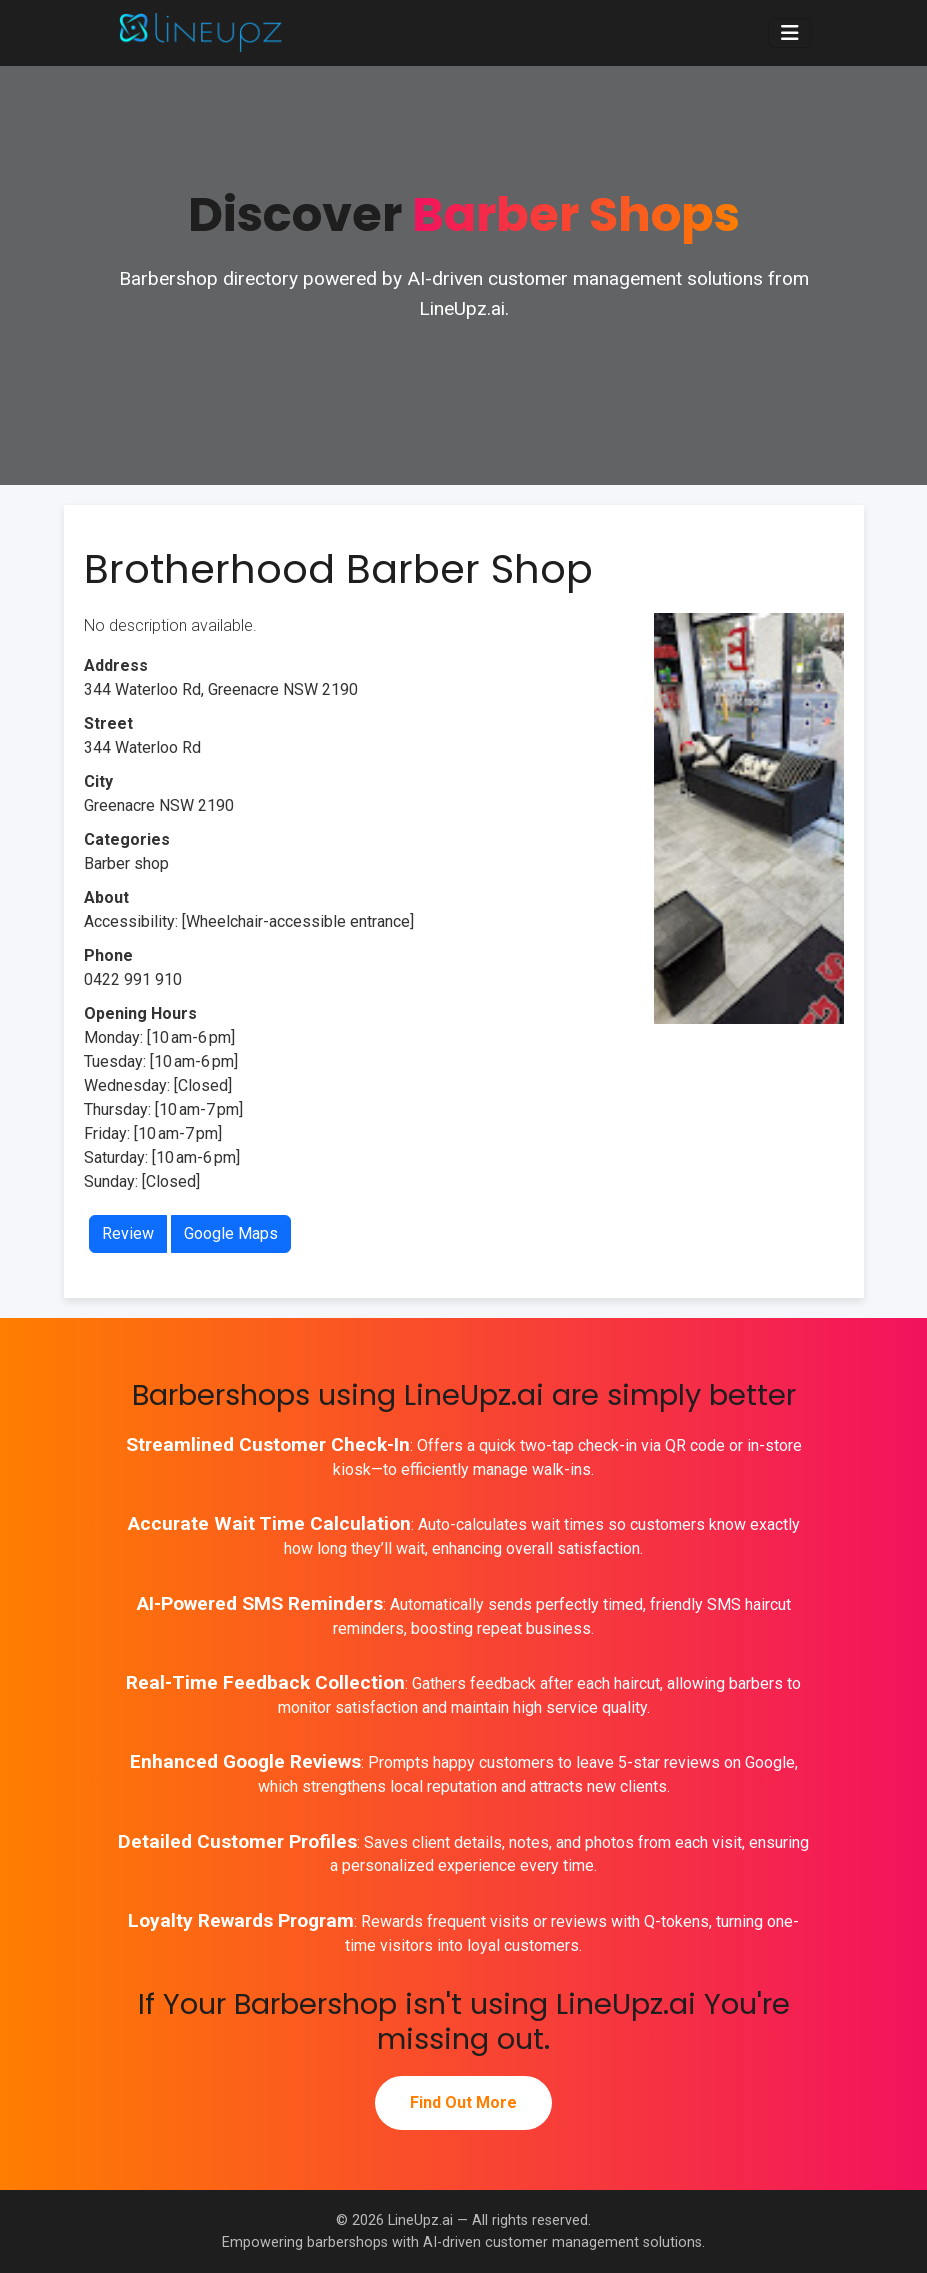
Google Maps (231, 1233)
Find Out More (463, 2102)
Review (128, 1233)
